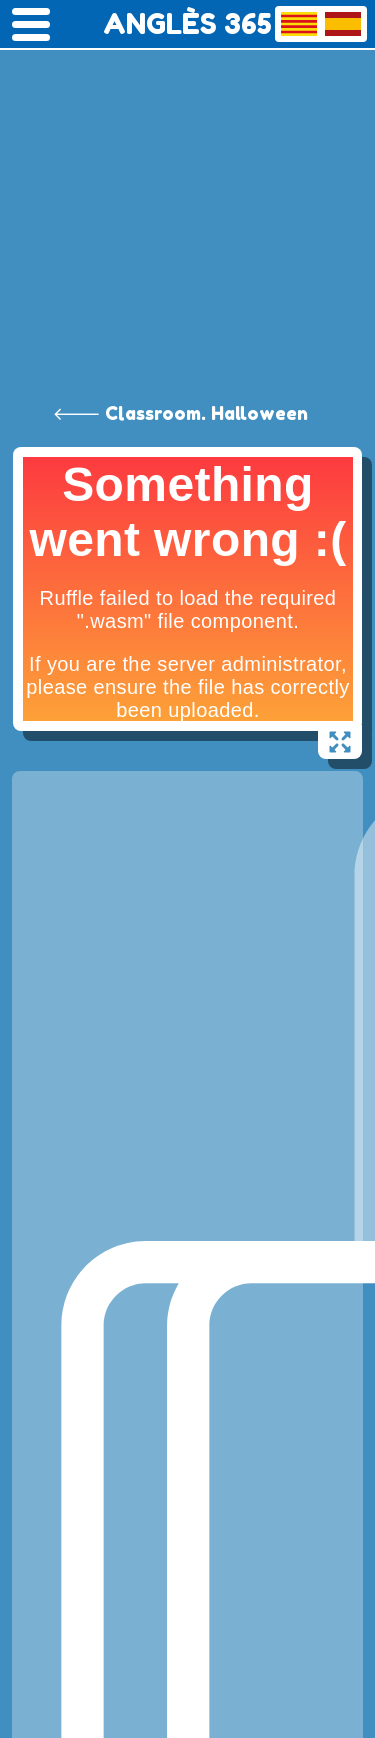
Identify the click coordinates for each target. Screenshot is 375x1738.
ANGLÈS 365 (187, 24)
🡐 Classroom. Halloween (180, 413)
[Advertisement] (187, 197)
